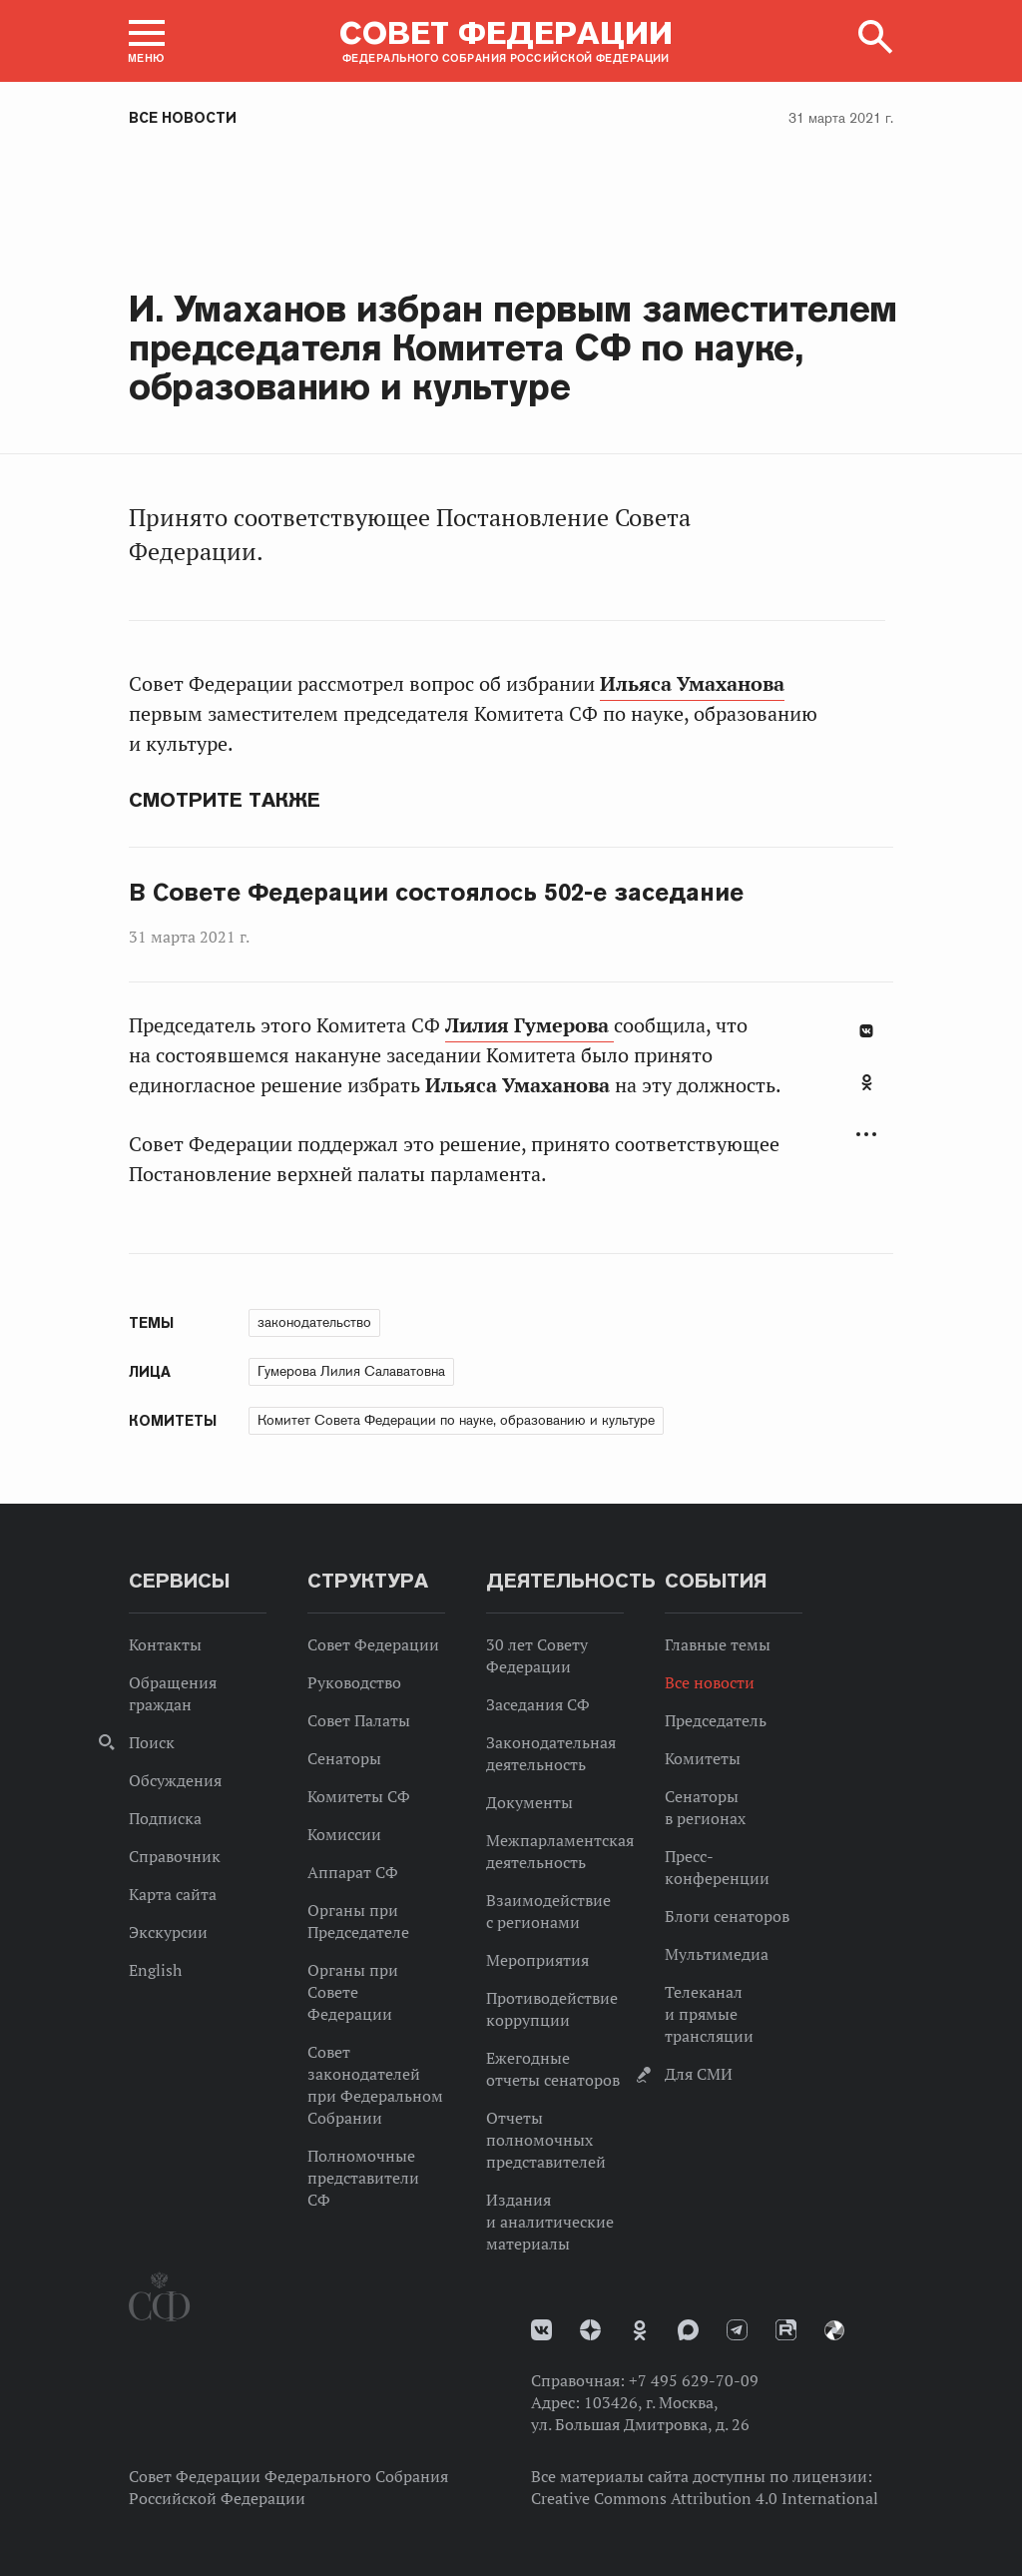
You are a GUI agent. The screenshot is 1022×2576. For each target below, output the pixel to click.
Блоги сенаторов (727, 1916)
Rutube (785, 2329)
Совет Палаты (358, 1720)
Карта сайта (173, 1894)
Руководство (354, 1682)
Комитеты (703, 1758)
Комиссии (344, 1834)
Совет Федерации (373, 1644)
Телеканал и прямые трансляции (709, 2014)
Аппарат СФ (352, 1872)
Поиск (152, 1742)
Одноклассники (866, 1082)
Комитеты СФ (358, 1796)
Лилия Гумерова (529, 1025)
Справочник (175, 1856)
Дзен (590, 2329)
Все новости (183, 118)
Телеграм (737, 2329)
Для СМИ (699, 2074)
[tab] (866, 1093)
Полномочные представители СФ (363, 2178)
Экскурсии (168, 1932)
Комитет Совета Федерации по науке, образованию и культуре (456, 1420)
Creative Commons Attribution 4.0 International (704, 2498)
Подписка (165, 1818)
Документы (529, 1802)
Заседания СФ (538, 1704)
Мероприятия (537, 1960)
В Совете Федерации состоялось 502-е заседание (436, 893)
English (155, 1970)
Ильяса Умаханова (692, 684)
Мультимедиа (716, 1954)
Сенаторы (344, 1758)
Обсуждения (175, 1780)
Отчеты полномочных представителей (546, 2140)
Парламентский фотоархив (834, 2330)
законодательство (314, 1322)
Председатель (715, 1720)
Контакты (165, 1644)
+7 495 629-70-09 (694, 2380)
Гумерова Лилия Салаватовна (351, 1371)
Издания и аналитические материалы (550, 2222)
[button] (147, 41)
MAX (688, 2329)
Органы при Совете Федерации (352, 1992)
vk (541, 2329)
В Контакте (866, 1030)
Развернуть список (866, 1134)
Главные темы (717, 1644)
